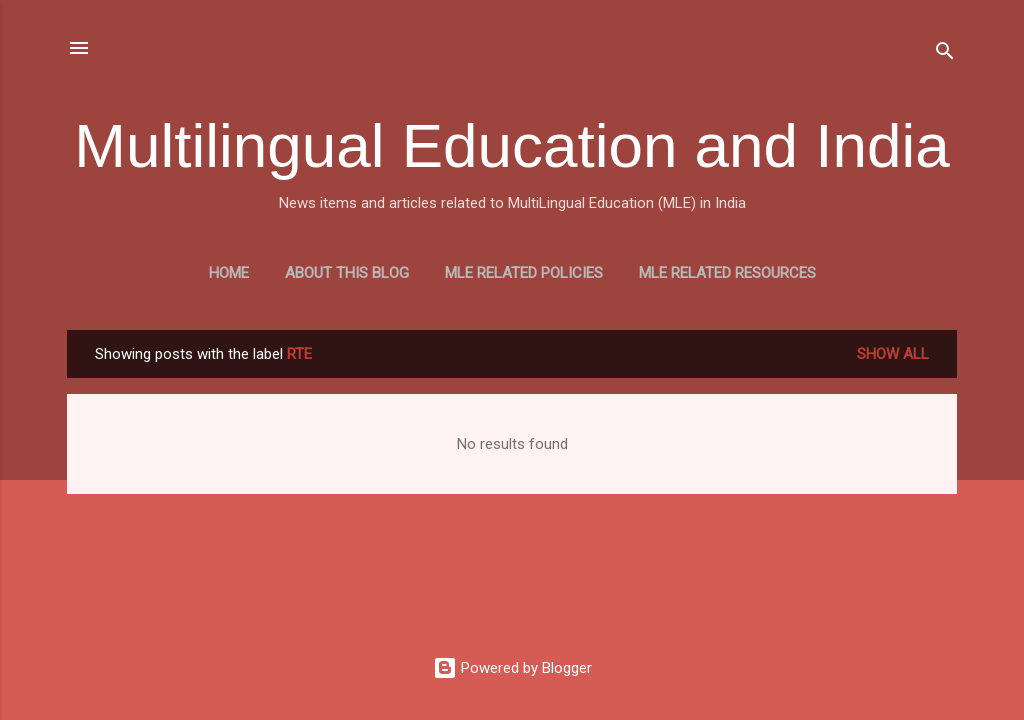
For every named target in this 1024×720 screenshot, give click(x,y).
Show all (893, 354)
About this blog (347, 273)
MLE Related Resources (727, 273)
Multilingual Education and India (511, 145)
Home (229, 273)
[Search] (945, 54)
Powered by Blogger (512, 668)
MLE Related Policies (524, 273)
